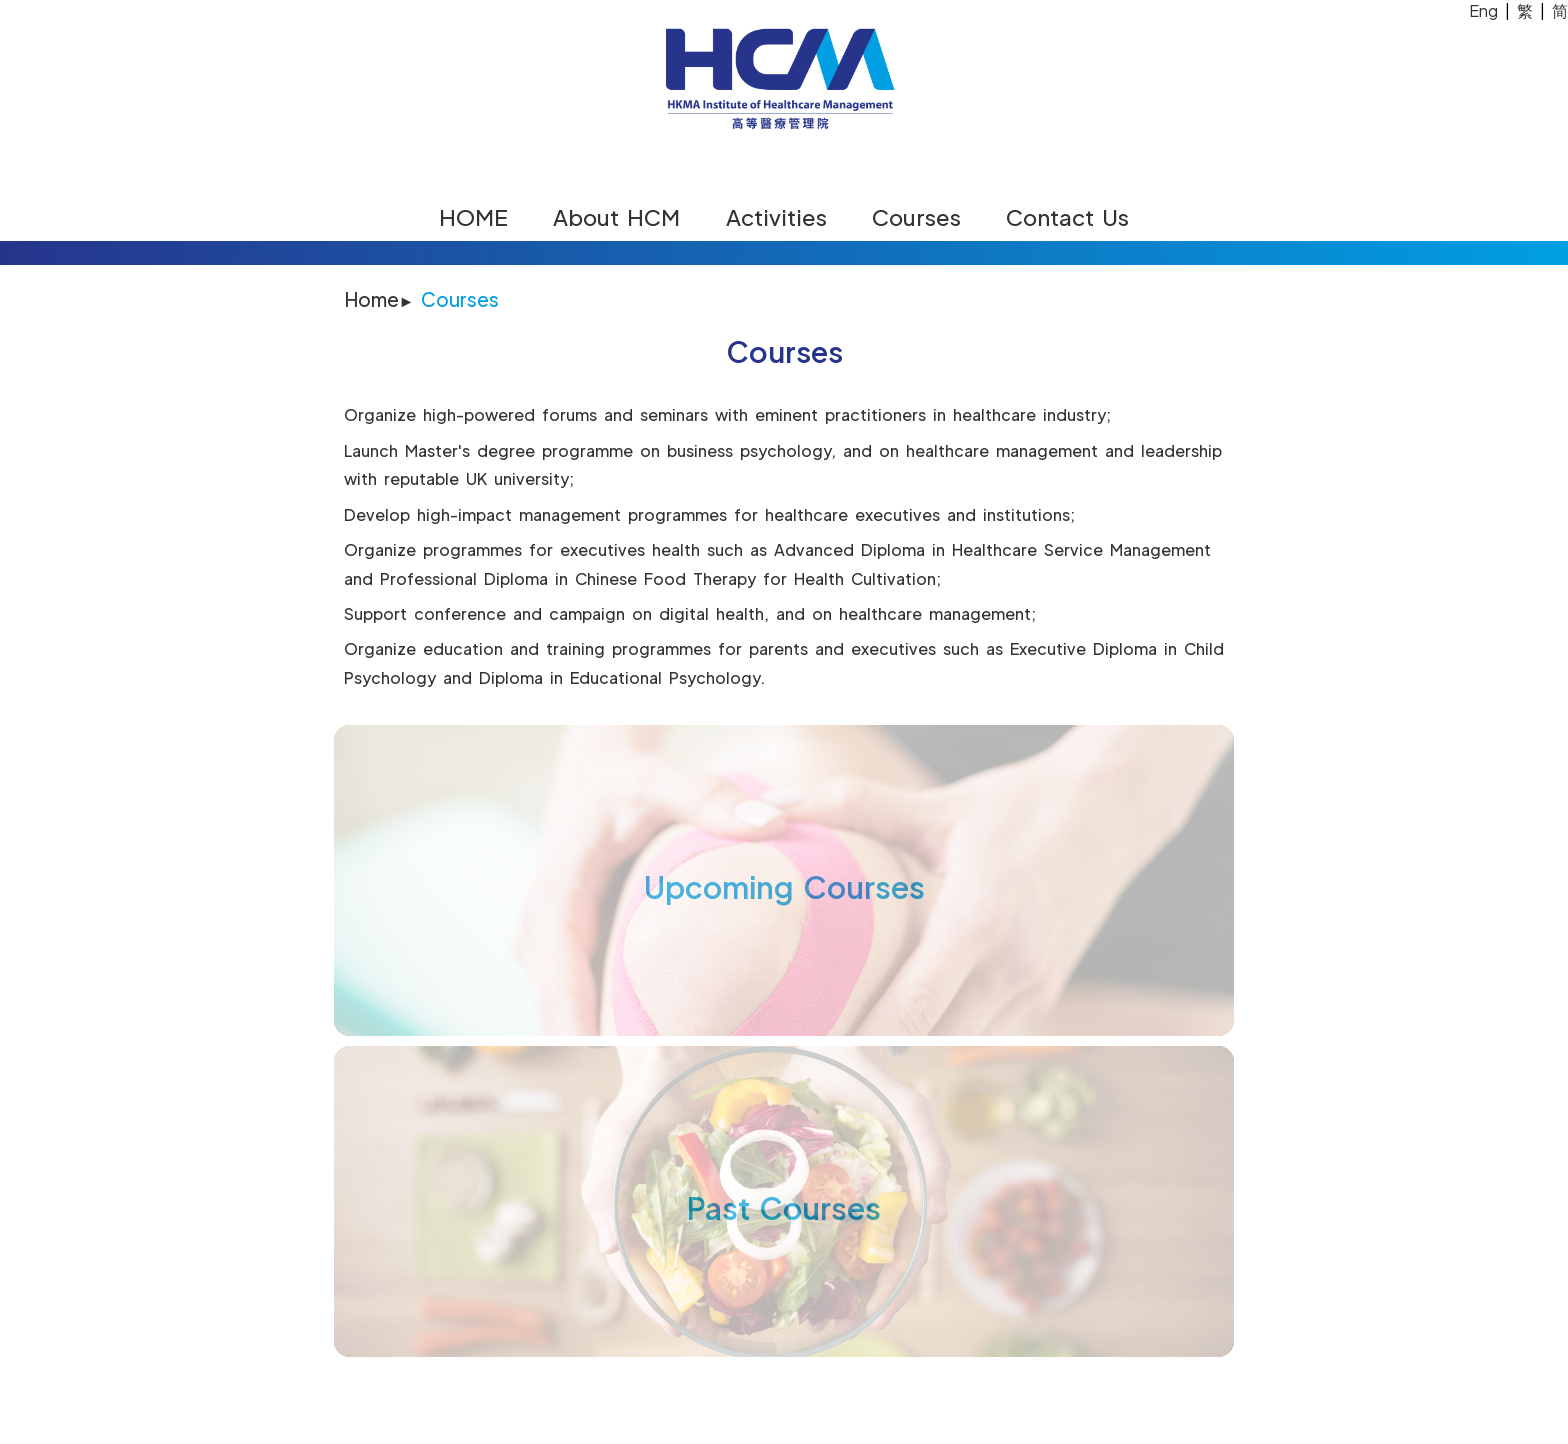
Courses (916, 217)
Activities (776, 217)
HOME (473, 217)
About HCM (616, 217)
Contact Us (1067, 217)
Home (371, 299)
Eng (1483, 10)
